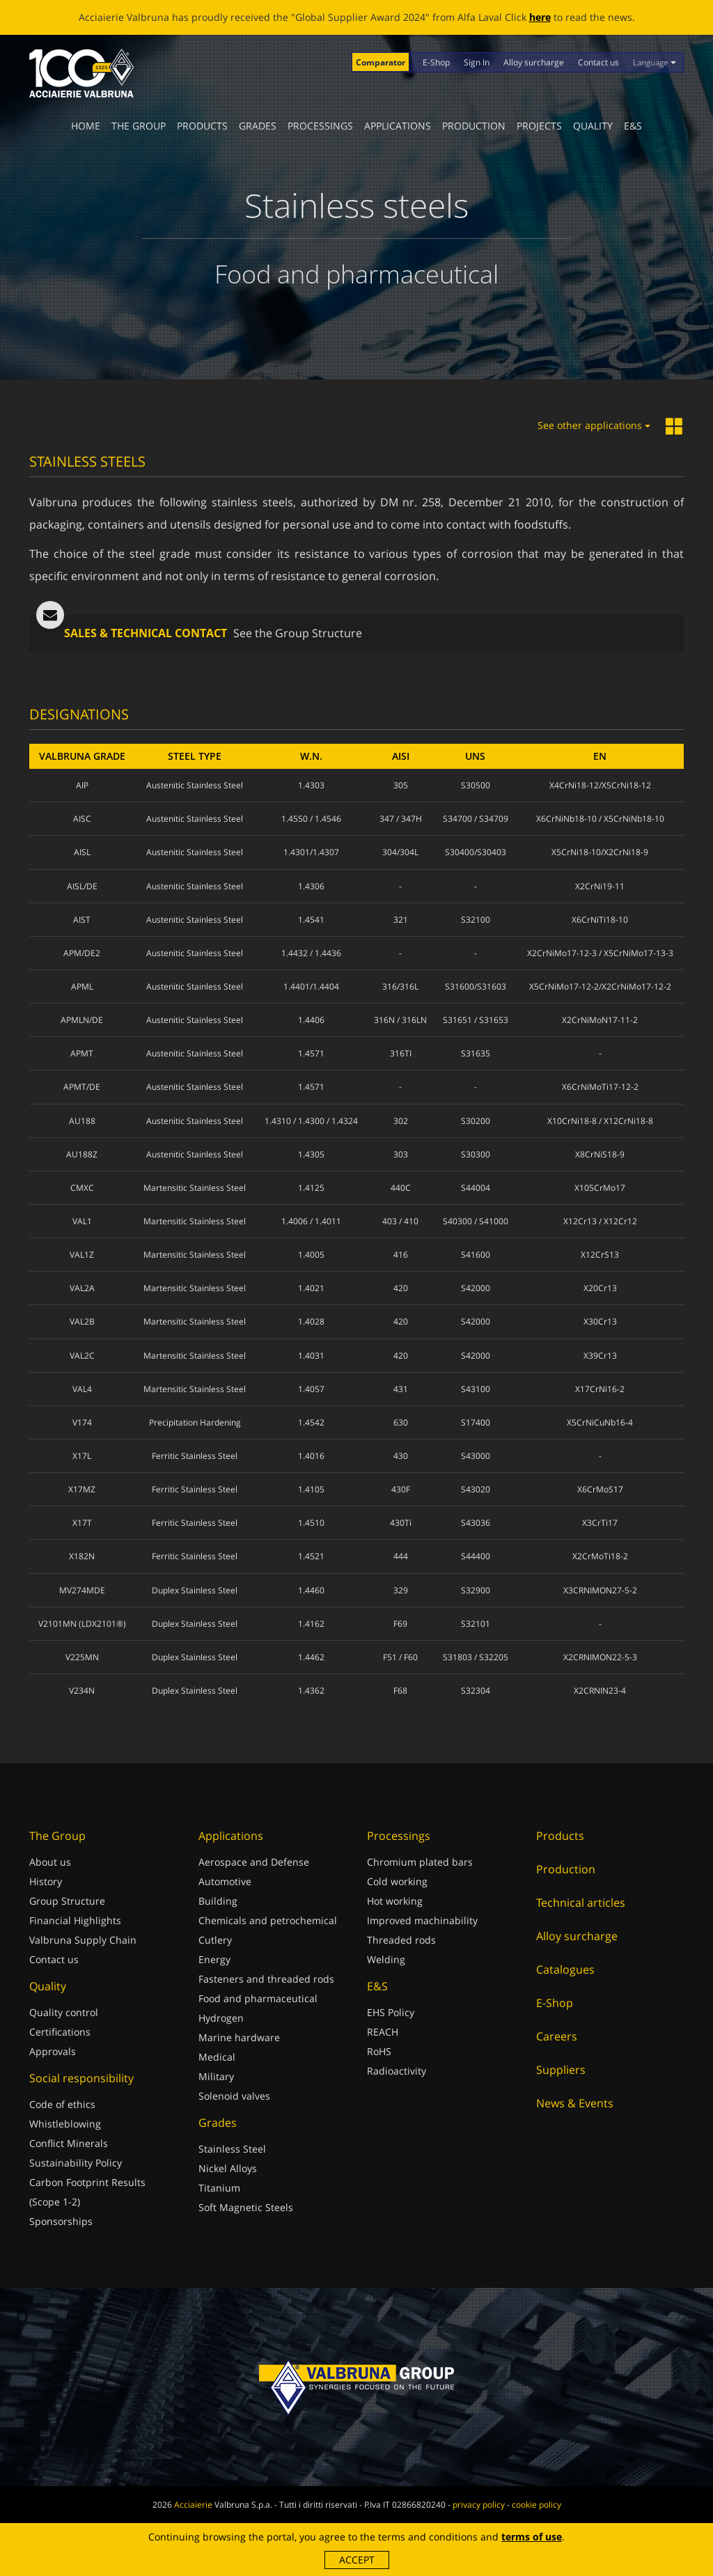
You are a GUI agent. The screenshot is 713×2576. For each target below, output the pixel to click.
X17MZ (81, 1489)
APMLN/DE (82, 1020)
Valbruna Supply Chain (82, 1939)
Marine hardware (239, 2037)
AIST (82, 920)
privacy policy (479, 2505)
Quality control (63, 2012)
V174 (82, 1422)
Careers (556, 2036)
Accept (357, 2559)
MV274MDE (82, 1590)
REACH (382, 2031)
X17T (82, 1523)
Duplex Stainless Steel (194, 1590)
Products (202, 125)
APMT (81, 1053)
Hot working (395, 1900)
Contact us (598, 62)
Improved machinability (422, 1920)
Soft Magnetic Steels (245, 2207)
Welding (386, 1959)
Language (654, 62)
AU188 (82, 1121)
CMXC (82, 1188)
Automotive (224, 1881)
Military (216, 2076)
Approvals (52, 2051)
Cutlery (215, 1939)
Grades (257, 125)
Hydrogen (221, 2017)
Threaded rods (401, 1939)
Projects (539, 125)
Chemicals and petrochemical (267, 1920)
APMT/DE (81, 1087)
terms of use (531, 2536)
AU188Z (81, 1154)
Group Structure (67, 1900)
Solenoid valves (234, 2095)
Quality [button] (593, 125)
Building (217, 1900)
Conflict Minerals (68, 2143)
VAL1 (82, 1221)
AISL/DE (82, 886)
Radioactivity (396, 2070)
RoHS (379, 2051)
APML (82, 986)
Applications (397, 125)
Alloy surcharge (533, 62)
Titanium (219, 2187)
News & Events (574, 2103)
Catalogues (565, 1969)
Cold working (397, 1881)
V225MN (82, 1657)
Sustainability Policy (75, 2162)
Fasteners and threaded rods (266, 1978)
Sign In (476, 62)
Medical (216, 2056)
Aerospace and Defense (253, 1861)
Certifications (60, 2031)
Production (474, 125)
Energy (214, 1959)
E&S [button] (633, 125)
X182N (82, 1556)
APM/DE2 (81, 953)
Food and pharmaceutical (258, 1998)
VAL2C (82, 1355)
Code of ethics (62, 2104)
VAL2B (82, 1321)
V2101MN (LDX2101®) (82, 1624)
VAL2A (82, 1288)
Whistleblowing (65, 2123)
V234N (82, 1690)
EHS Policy (390, 2012)
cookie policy (536, 2505)
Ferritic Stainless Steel (194, 1456)
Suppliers (561, 2069)
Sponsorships (61, 2221)
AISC (82, 819)
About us (50, 1861)
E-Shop (436, 62)
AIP (82, 785)
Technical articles (580, 1902)
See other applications (594, 425)
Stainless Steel (232, 2148)
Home (85, 125)
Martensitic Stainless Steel (194, 1188)
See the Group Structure (297, 633)
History (45, 1881)
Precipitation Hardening (195, 1422)
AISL (82, 852)
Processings (320, 125)
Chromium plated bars (420, 1861)
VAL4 (82, 1389)
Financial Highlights (75, 1920)
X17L (81, 1456)
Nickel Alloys (227, 2168)
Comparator (380, 62)
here (540, 17)
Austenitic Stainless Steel (194, 785)
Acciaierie (193, 2505)
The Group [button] (138, 125)
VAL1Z (82, 1254)
